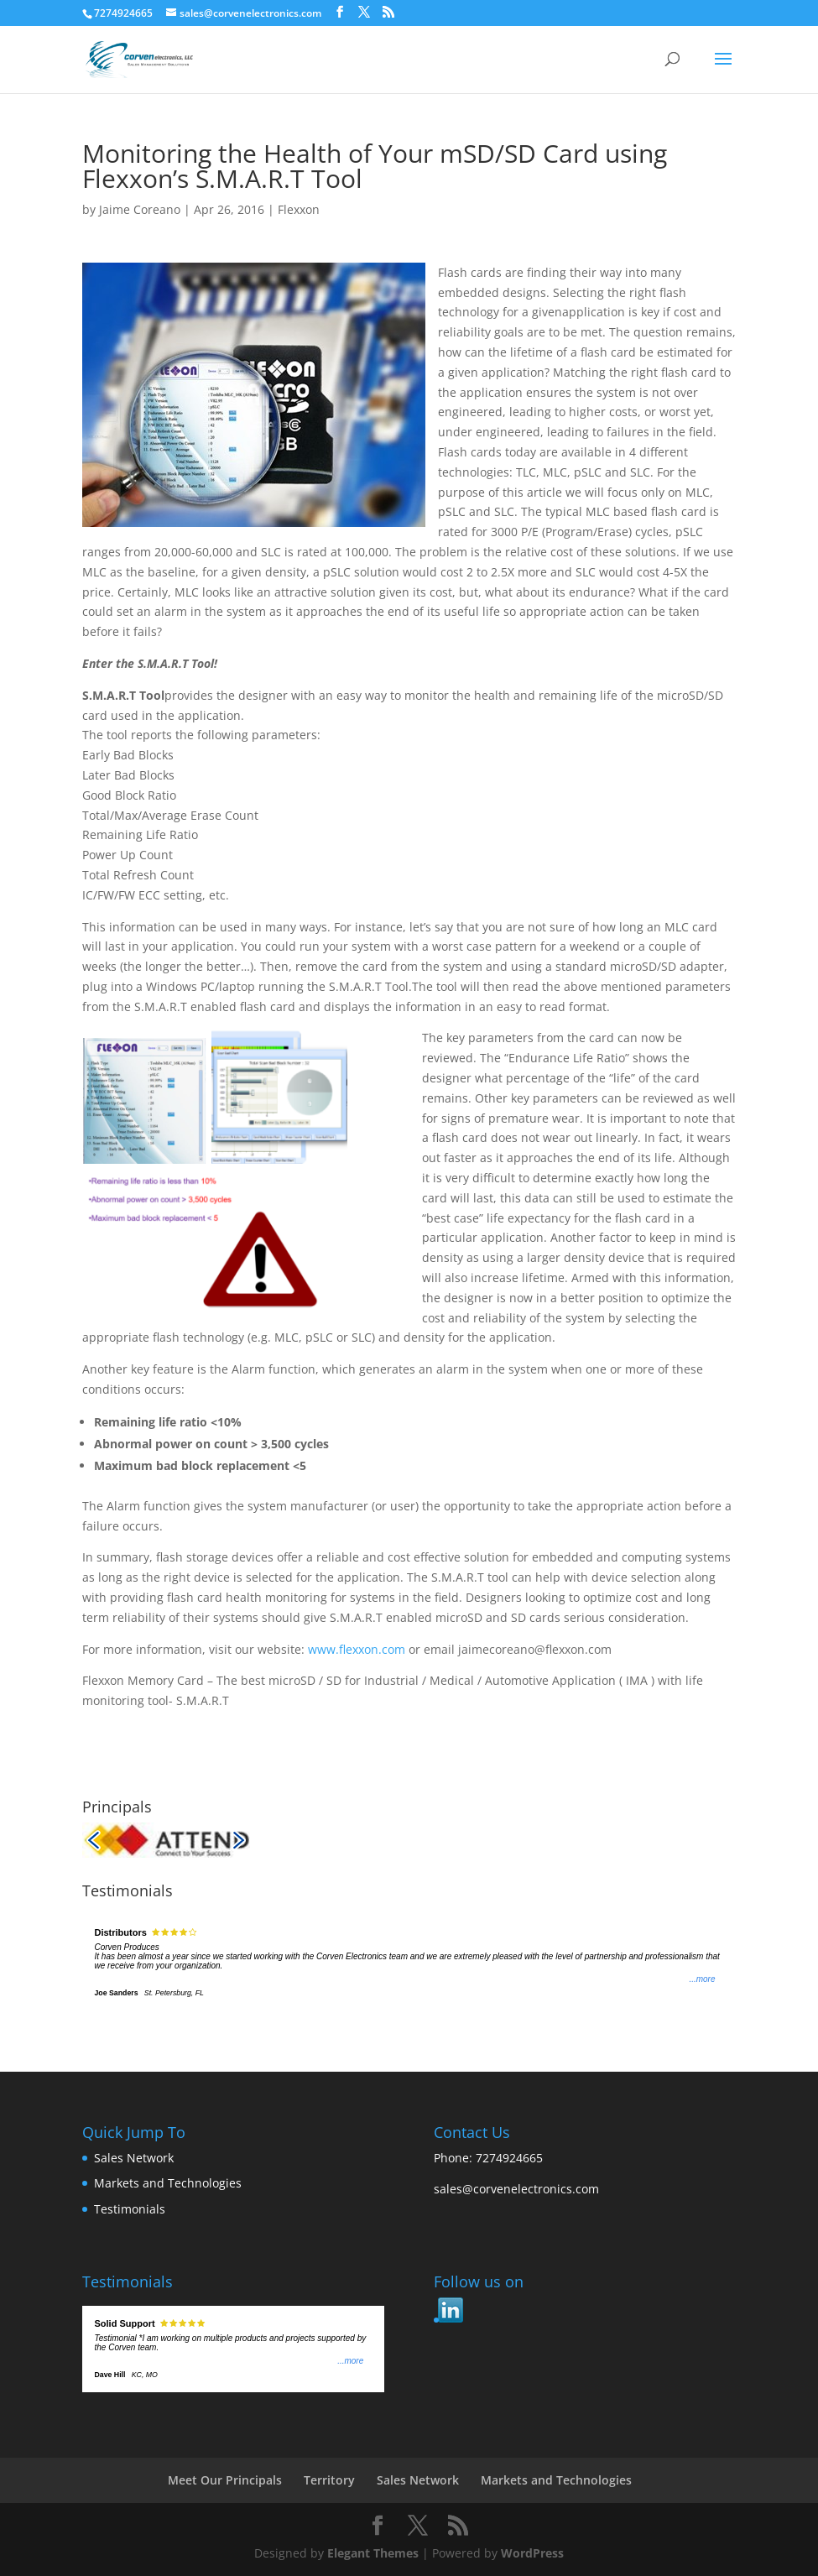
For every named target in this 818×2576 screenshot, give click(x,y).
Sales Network (134, 2158)
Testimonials (129, 2209)
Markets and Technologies (168, 2183)
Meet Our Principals (225, 2480)
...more (702, 1979)
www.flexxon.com (356, 1649)
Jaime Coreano (139, 209)
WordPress (532, 2553)
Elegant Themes (373, 2553)
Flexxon (299, 209)
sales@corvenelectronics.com (516, 2189)
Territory (329, 2480)
